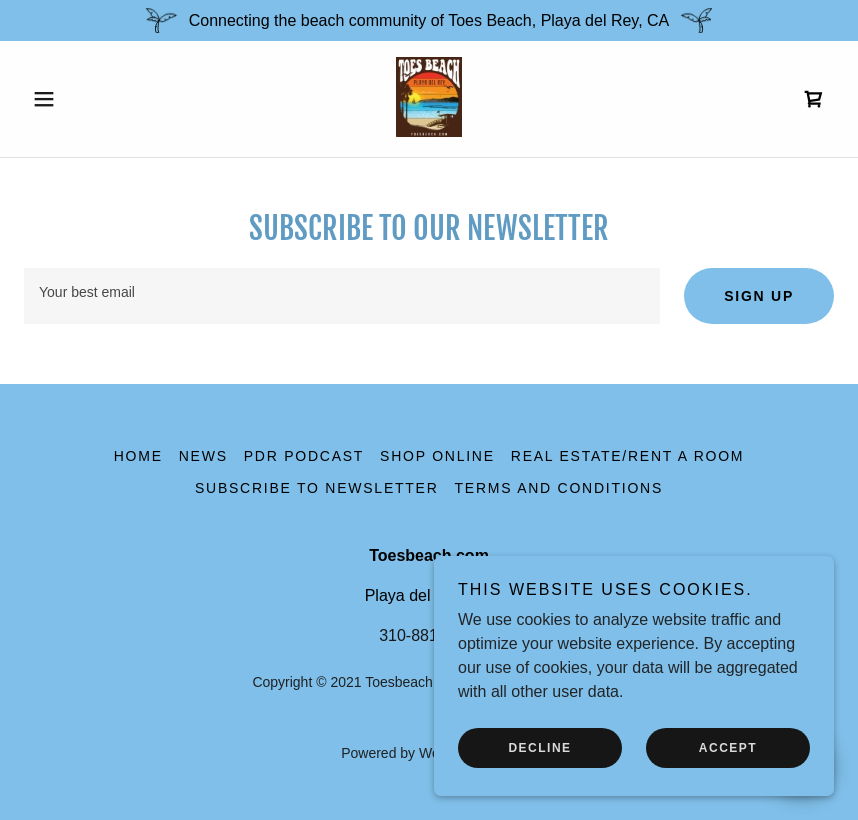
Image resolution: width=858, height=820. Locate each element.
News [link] (203, 456)
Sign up (759, 296)
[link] (428, 131)
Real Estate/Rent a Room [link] (627, 456)
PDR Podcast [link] (304, 456)
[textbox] (342, 296)
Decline (539, 748)
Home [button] (138, 456)
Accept (728, 748)
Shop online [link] (437, 456)
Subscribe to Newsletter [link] (317, 488)
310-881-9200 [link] (429, 635)
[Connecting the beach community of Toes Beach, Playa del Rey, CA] (429, 20)
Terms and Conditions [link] (559, 488)
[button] (85, 99)
